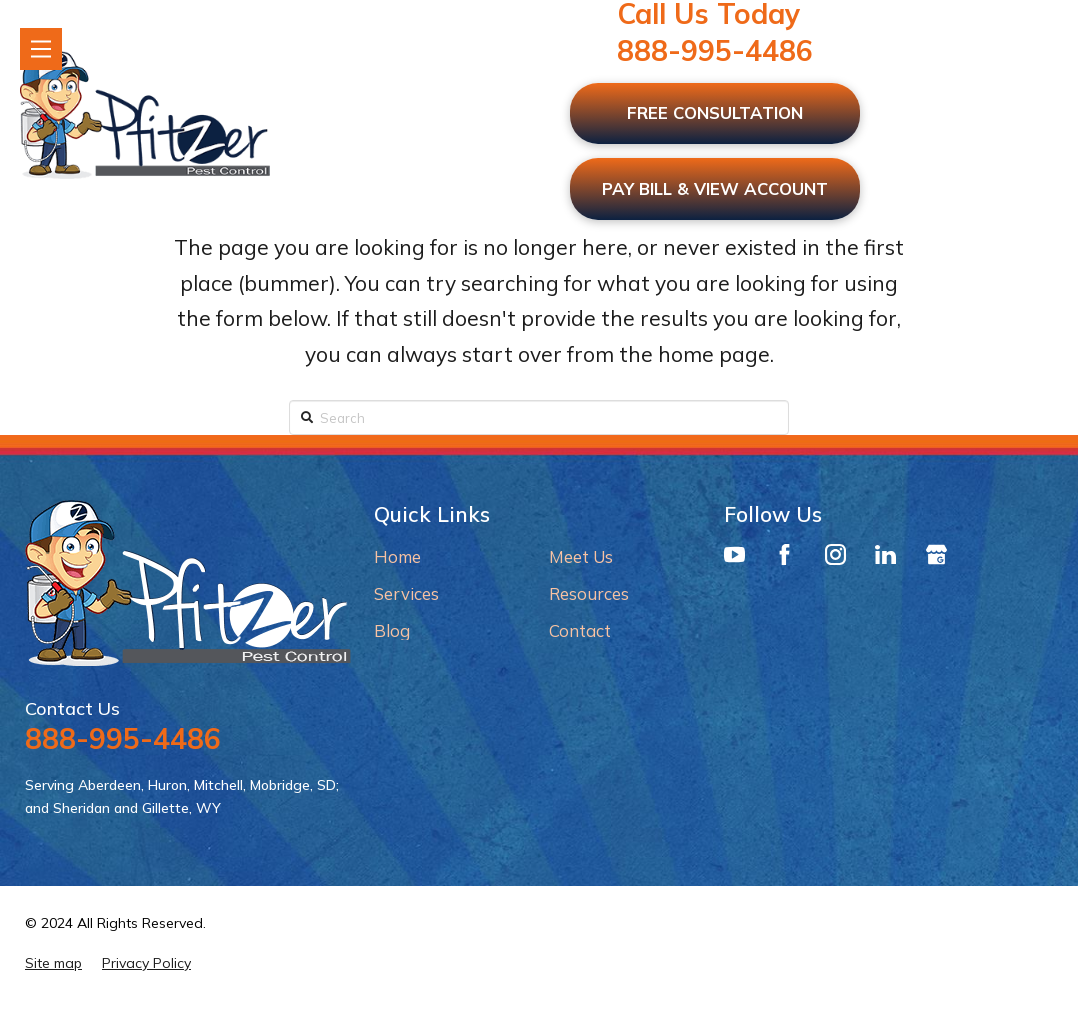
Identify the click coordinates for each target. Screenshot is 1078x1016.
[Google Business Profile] (936, 560)
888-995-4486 (715, 50)
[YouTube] (734, 560)
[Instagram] (835, 560)
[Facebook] (784, 560)
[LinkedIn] (885, 560)
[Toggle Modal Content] (41, 49)
